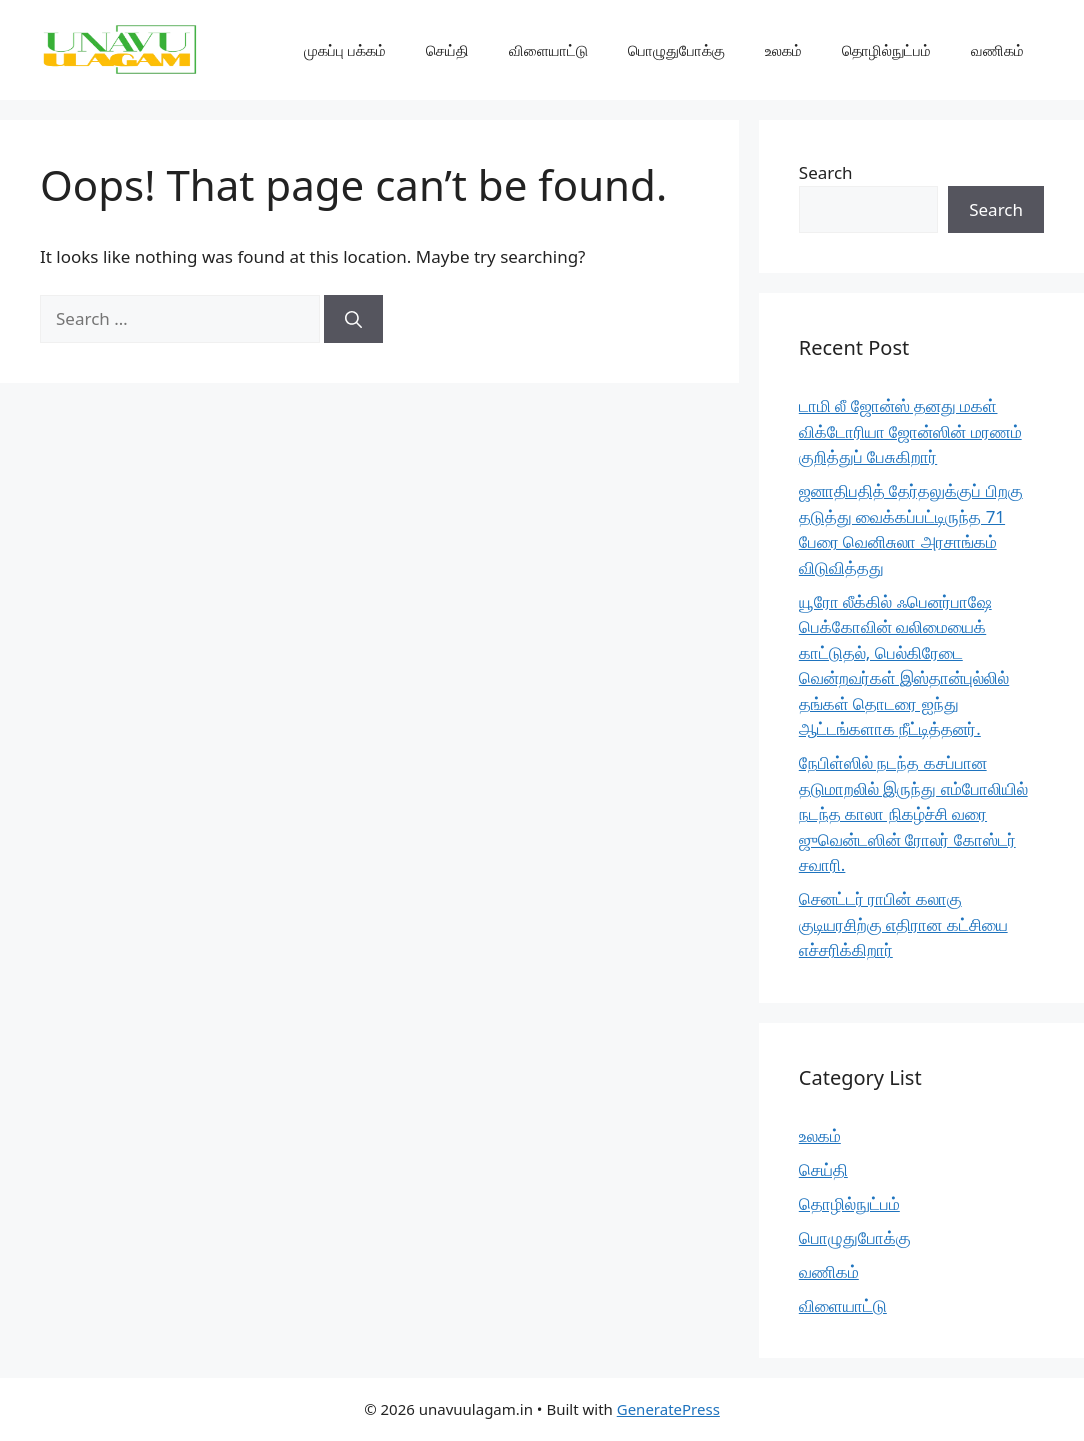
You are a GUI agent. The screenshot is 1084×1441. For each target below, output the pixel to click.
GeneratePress (668, 1409)
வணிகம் (997, 50)
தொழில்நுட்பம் (886, 50)
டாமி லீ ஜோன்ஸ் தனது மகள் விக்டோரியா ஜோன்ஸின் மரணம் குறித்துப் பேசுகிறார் (910, 431)
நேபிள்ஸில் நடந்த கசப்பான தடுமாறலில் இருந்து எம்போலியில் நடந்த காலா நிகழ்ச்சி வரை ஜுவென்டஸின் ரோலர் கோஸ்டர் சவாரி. (913, 813)
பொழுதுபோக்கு (676, 50)
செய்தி (447, 50)
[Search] (353, 319)
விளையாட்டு (548, 50)
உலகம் (783, 50)
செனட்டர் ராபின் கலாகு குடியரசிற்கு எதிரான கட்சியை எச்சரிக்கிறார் (903, 924)
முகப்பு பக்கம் (345, 50)
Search (826, 172)
